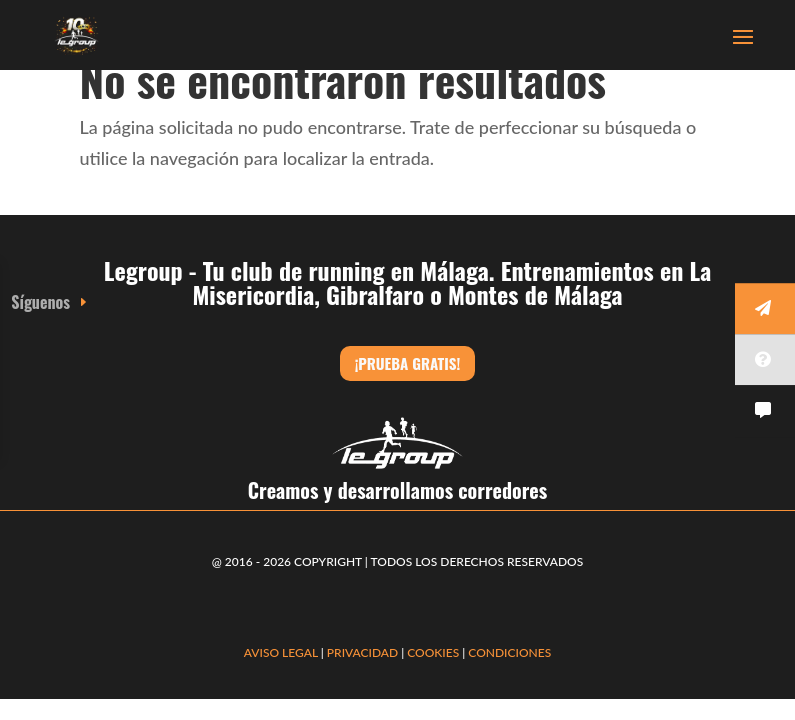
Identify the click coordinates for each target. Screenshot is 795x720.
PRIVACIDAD (364, 652)
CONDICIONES (509, 652)
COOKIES (433, 652)
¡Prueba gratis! (408, 363)
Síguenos (40, 302)
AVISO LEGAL (281, 652)
